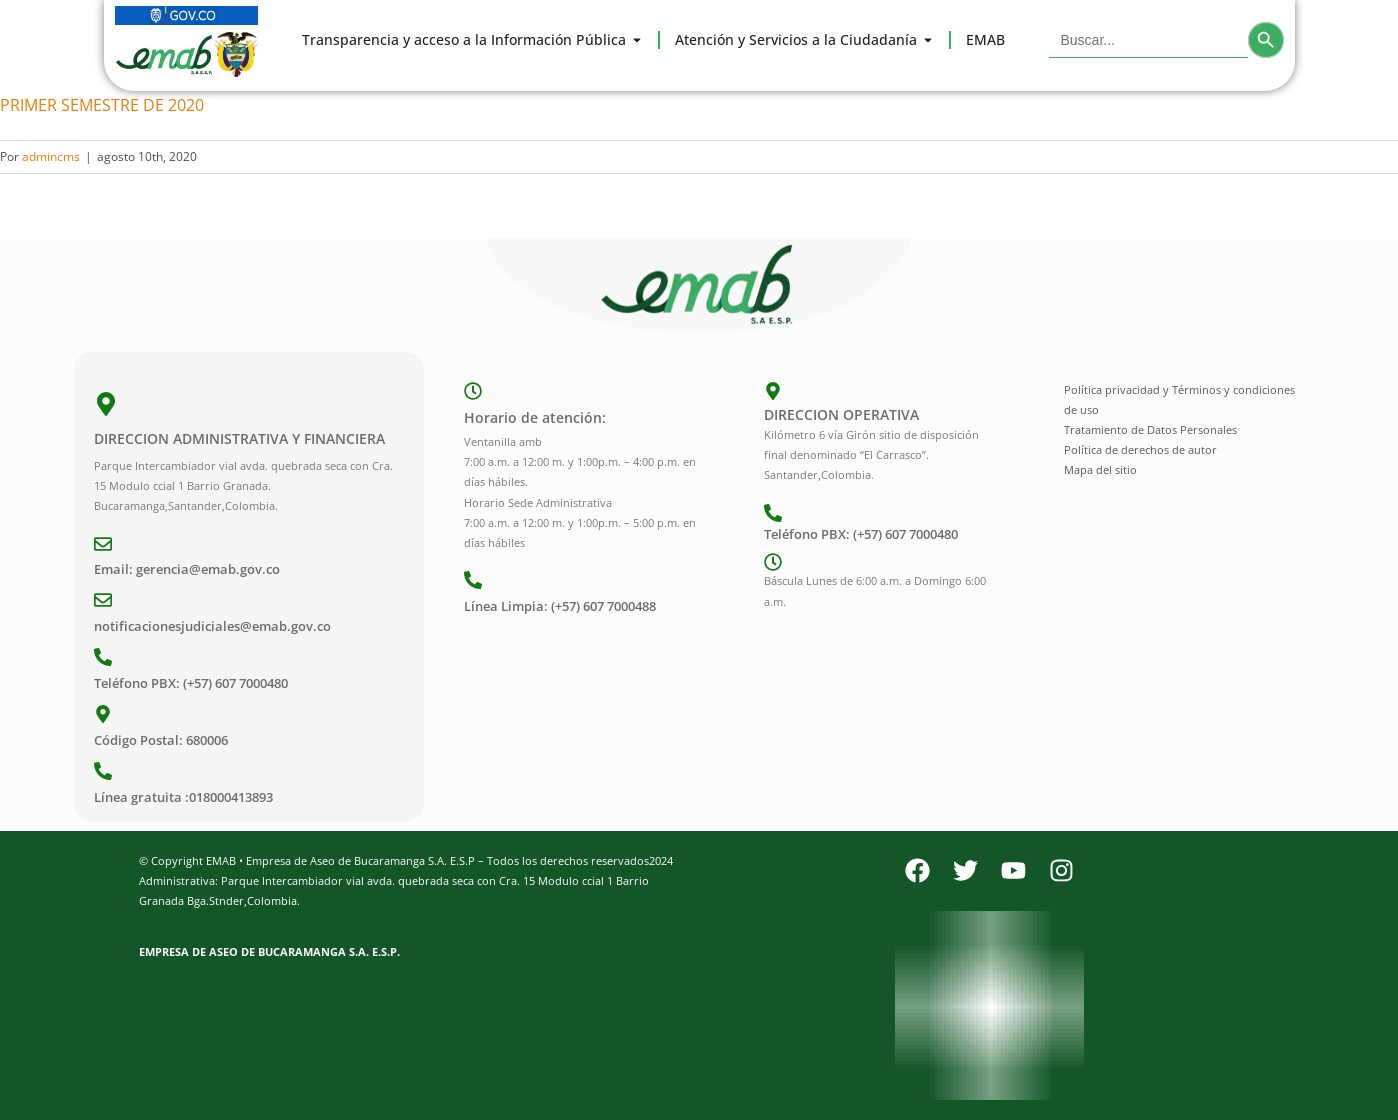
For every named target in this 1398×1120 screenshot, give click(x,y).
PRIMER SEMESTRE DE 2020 (102, 105)
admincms (51, 156)
